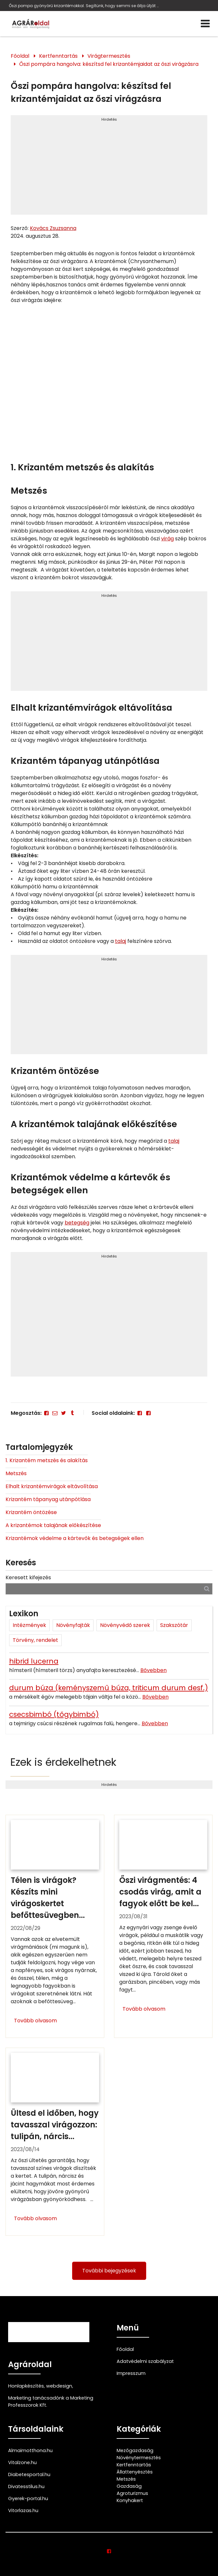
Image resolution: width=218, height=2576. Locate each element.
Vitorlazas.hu (23, 2510)
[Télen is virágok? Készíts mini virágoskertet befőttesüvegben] (55, 1926)
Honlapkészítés (26, 2386)
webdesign (59, 2386)
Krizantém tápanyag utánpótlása (48, 1499)
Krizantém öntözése (31, 1512)
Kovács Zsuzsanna (53, 228)
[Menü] (205, 23)
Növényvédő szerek (125, 1625)
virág (167, 538)
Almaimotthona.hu (30, 2450)
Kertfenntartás (58, 56)
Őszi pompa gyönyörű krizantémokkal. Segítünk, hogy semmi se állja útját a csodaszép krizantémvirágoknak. (84, 5)
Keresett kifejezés (28, 1577)
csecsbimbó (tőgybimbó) (54, 1714)
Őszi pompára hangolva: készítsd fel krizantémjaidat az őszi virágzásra (109, 64)
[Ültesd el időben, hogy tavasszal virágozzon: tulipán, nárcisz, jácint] (55, 2142)
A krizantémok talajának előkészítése (53, 1525)
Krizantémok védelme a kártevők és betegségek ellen (75, 1538)
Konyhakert (130, 2500)
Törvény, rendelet (35, 1640)
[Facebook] (46, 1413)
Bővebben (153, 1670)
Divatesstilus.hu (26, 2486)
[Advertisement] (109, 167)
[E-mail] (54, 1413)
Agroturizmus (132, 2493)
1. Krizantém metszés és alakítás (47, 1460)
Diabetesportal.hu (29, 2474)
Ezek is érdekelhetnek (63, 1762)
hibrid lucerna (33, 1661)
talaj (120, 941)
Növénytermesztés (139, 2457)
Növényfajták (73, 1625)
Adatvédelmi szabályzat (145, 2361)
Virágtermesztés (108, 56)
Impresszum (131, 2373)
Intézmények (29, 1625)
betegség (77, 1222)
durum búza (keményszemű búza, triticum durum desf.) (108, 1687)
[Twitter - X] (63, 1413)
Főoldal (20, 56)
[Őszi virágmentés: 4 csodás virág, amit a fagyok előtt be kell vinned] (163, 1926)
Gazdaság (129, 2486)
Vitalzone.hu (22, 2462)
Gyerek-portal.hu (28, 2498)
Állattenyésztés (135, 2472)
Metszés (16, 1473)
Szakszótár (174, 1625)
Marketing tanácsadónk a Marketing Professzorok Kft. (50, 2401)
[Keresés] (207, 1588)
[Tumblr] (72, 1413)
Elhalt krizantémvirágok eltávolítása (52, 1486)
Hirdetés (109, 119)
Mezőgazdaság (135, 2450)
